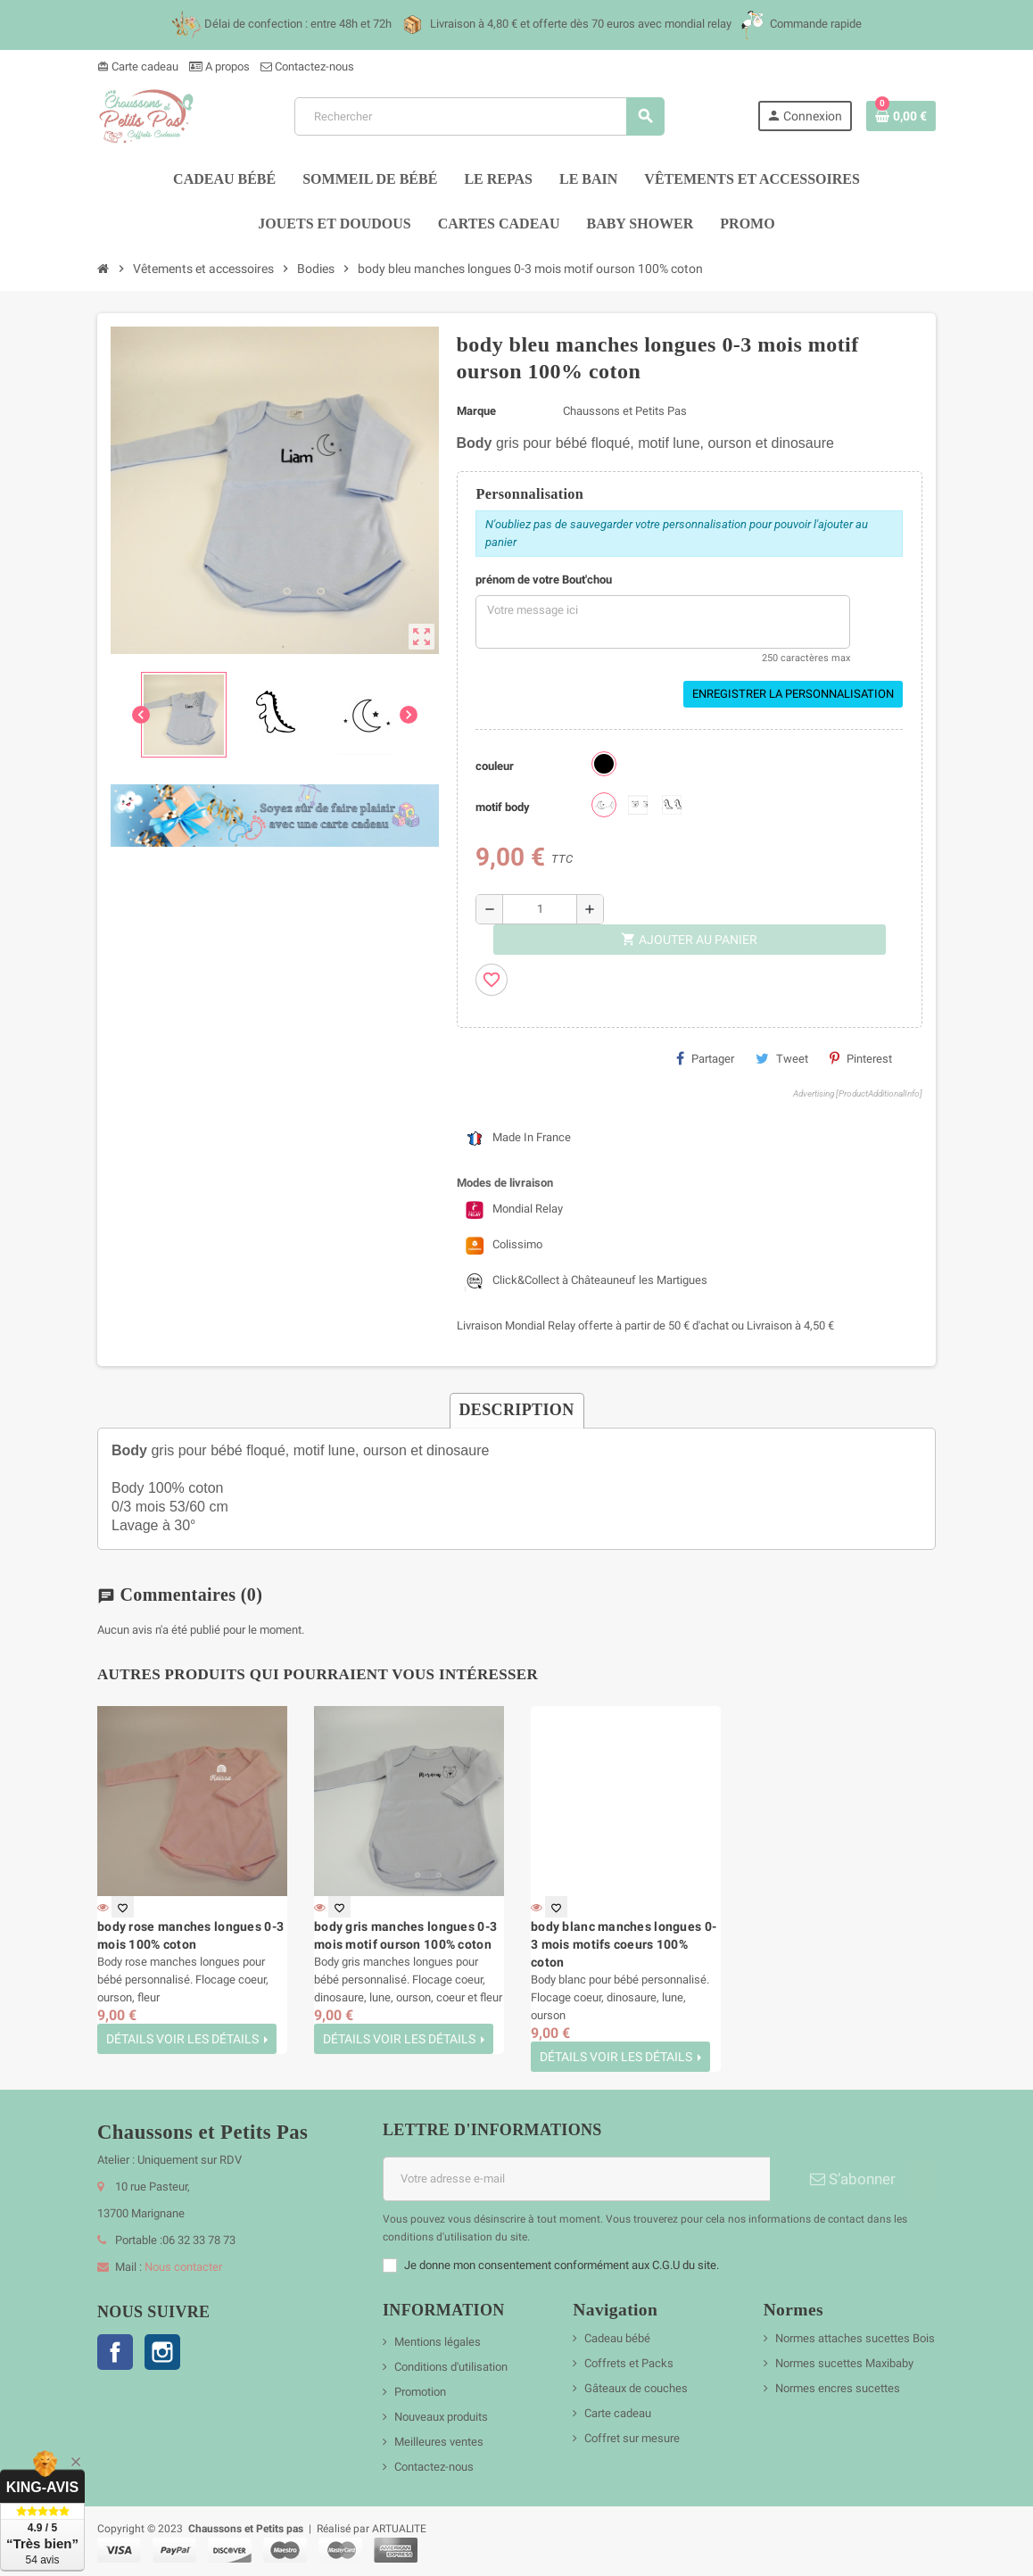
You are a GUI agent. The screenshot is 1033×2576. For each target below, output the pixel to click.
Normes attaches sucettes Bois (855, 2338)
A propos (219, 66)
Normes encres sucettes (837, 2388)
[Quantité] (539, 909)
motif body (502, 807)
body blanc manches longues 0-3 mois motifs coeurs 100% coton (623, 1944)
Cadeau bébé (617, 2338)
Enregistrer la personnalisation (793, 693)
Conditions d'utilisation (451, 2366)
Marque (476, 411)
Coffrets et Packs (629, 2363)
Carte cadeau (137, 66)
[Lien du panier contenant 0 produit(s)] (901, 116)
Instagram (162, 2352)
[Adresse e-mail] (576, 2179)
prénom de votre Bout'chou (543, 579)
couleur (494, 766)
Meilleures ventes (438, 2441)
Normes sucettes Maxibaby (844, 2363)
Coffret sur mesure (632, 2438)
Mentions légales (437, 2341)
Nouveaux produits (441, 2416)
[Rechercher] (478, 116)
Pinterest (861, 1058)
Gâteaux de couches (636, 2388)
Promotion (420, 2391)
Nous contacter (183, 2267)
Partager (705, 1058)
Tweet (782, 1058)
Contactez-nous (307, 66)
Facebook (115, 2352)
